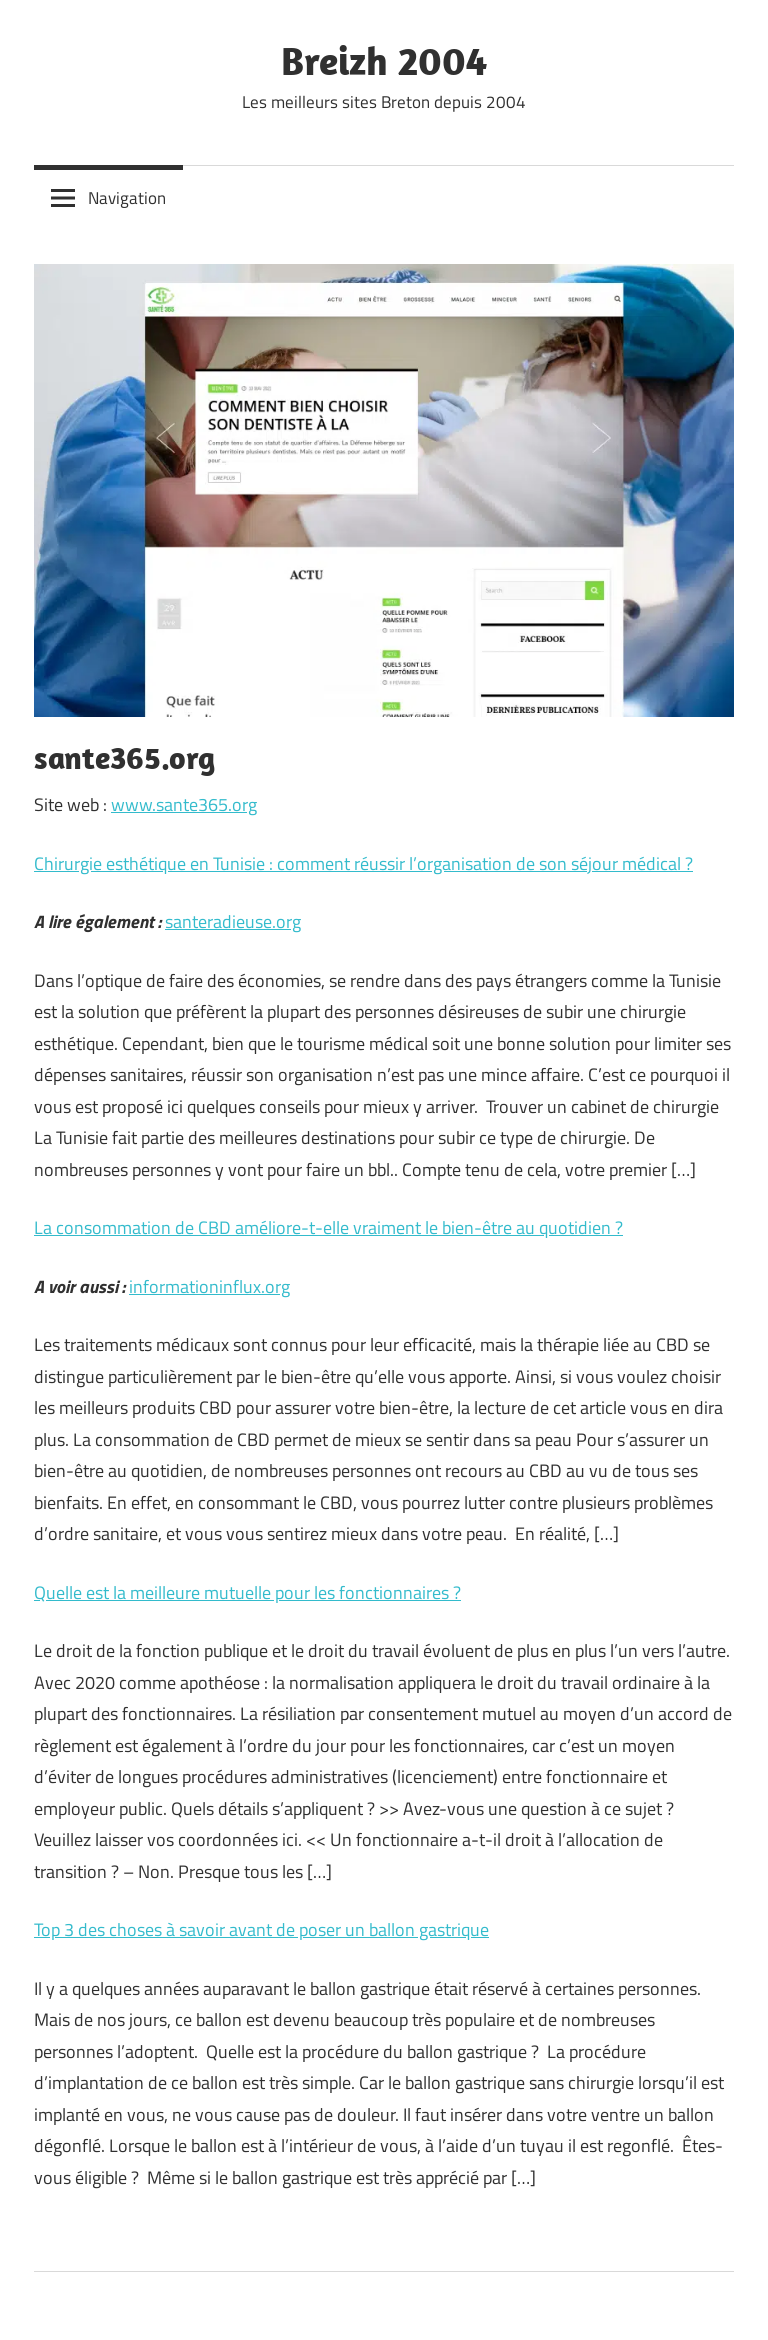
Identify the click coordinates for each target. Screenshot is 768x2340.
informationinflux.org (209, 1286)
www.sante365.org (184, 804)
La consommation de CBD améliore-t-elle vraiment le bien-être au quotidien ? (328, 1227)
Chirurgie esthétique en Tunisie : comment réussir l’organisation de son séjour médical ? (363, 863)
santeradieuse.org (233, 921)
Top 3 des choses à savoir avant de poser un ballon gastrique (261, 1929)
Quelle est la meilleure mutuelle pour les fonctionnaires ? (247, 1592)
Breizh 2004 (384, 60)
